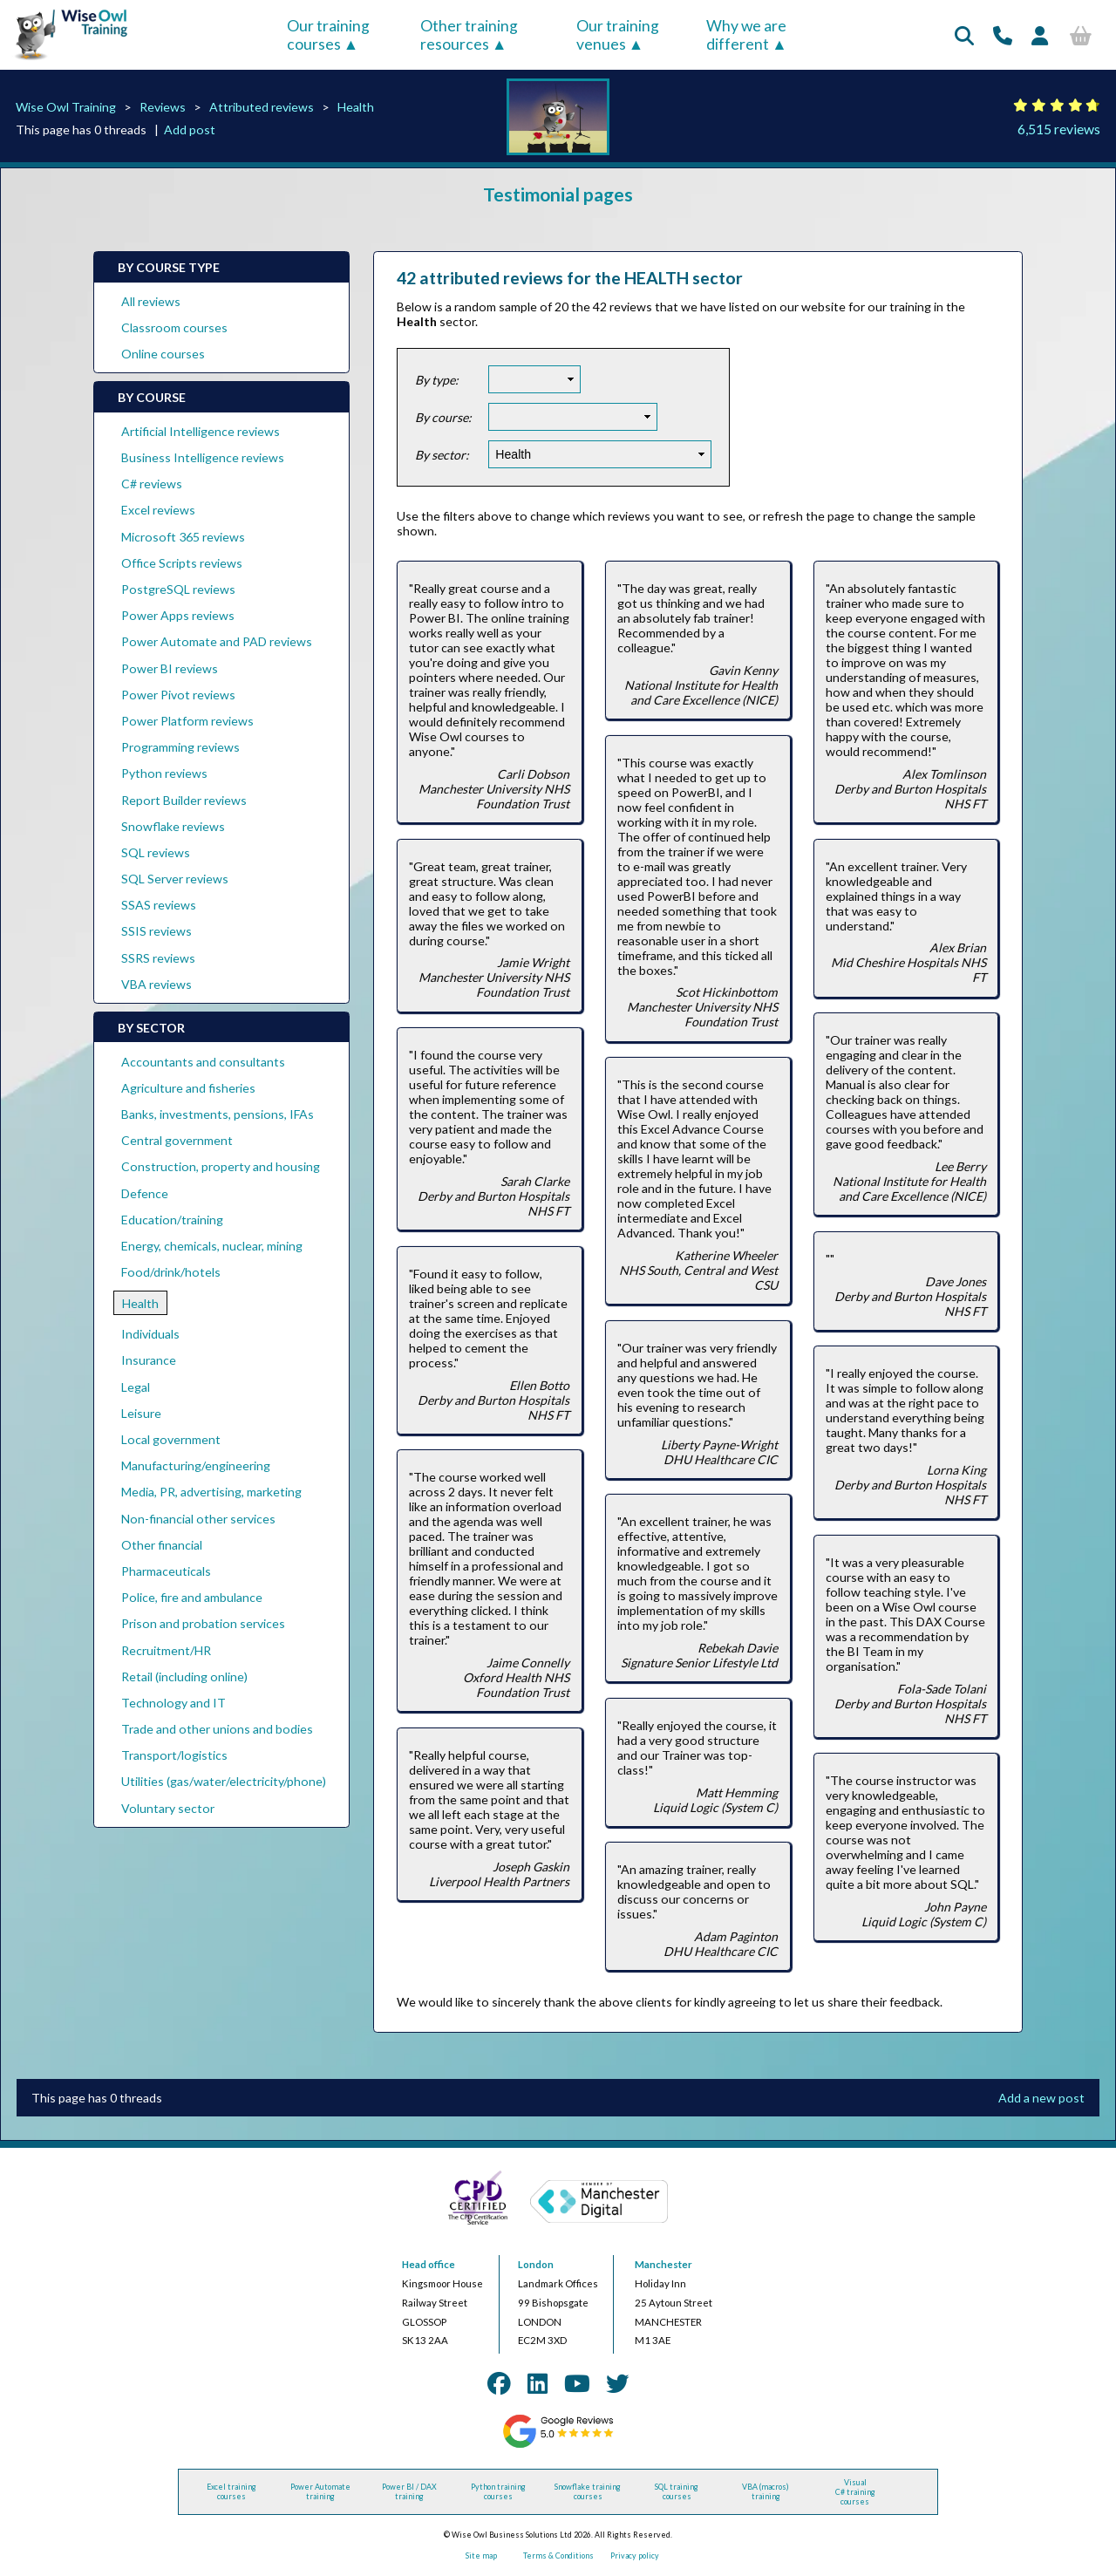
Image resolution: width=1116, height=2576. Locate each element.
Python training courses (498, 2491)
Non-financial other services (198, 1518)
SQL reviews (155, 852)
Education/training (172, 1219)
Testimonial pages (558, 194)
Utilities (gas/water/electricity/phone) (223, 1781)
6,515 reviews (1058, 128)
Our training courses (328, 35)
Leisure (141, 1413)
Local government (171, 1439)
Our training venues (617, 35)
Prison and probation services (203, 1623)
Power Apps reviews (178, 615)
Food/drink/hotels (171, 1271)
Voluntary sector (167, 1808)
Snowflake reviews (173, 826)
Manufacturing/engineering (195, 1465)
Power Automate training (320, 2491)
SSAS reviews (158, 904)
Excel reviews (158, 509)
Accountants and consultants (203, 1061)
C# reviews (151, 483)
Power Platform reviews (187, 720)
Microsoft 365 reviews (183, 536)
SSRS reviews (158, 958)
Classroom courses (174, 327)
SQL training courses (676, 2491)
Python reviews (164, 773)
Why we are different (746, 35)
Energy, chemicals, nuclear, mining (212, 1245)
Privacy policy (634, 2555)
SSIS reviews (156, 930)
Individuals (150, 1333)
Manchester (663, 2264)
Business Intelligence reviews (202, 457)
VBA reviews (156, 984)
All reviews (150, 301)
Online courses (163, 353)
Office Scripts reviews (181, 562)
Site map (481, 2555)
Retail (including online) (184, 1676)
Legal (135, 1387)
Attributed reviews (261, 106)
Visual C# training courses (855, 2491)
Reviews (163, 106)
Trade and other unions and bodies (217, 1728)
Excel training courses (231, 2491)
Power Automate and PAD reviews (216, 641)
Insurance (148, 1360)
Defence (144, 1193)
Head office (428, 2264)
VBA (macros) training (765, 2491)
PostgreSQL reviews (178, 589)
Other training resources (469, 35)
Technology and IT (173, 1702)
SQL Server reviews (174, 878)
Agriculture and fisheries (188, 1087)
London (536, 2264)
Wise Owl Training (66, 106)
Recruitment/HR (166, 1650)
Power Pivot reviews (178, 694)
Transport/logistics (174, 1755)
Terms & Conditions (558, 2555)
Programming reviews (180, 746)
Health (355, 106)
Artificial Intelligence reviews (200, 431)
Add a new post (1041, 2097)
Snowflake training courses (588, 2491)
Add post (189, 129)
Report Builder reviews (184, 800)
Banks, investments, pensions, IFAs (217, 1114)
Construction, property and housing (220, 1166)
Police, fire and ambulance (191, 1597)
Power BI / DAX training (409, 2491)
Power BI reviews (169, 668)
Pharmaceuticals (166, 1571)
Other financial (161, 1544)
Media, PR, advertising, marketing (211, 1491)
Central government (177, 1140)
